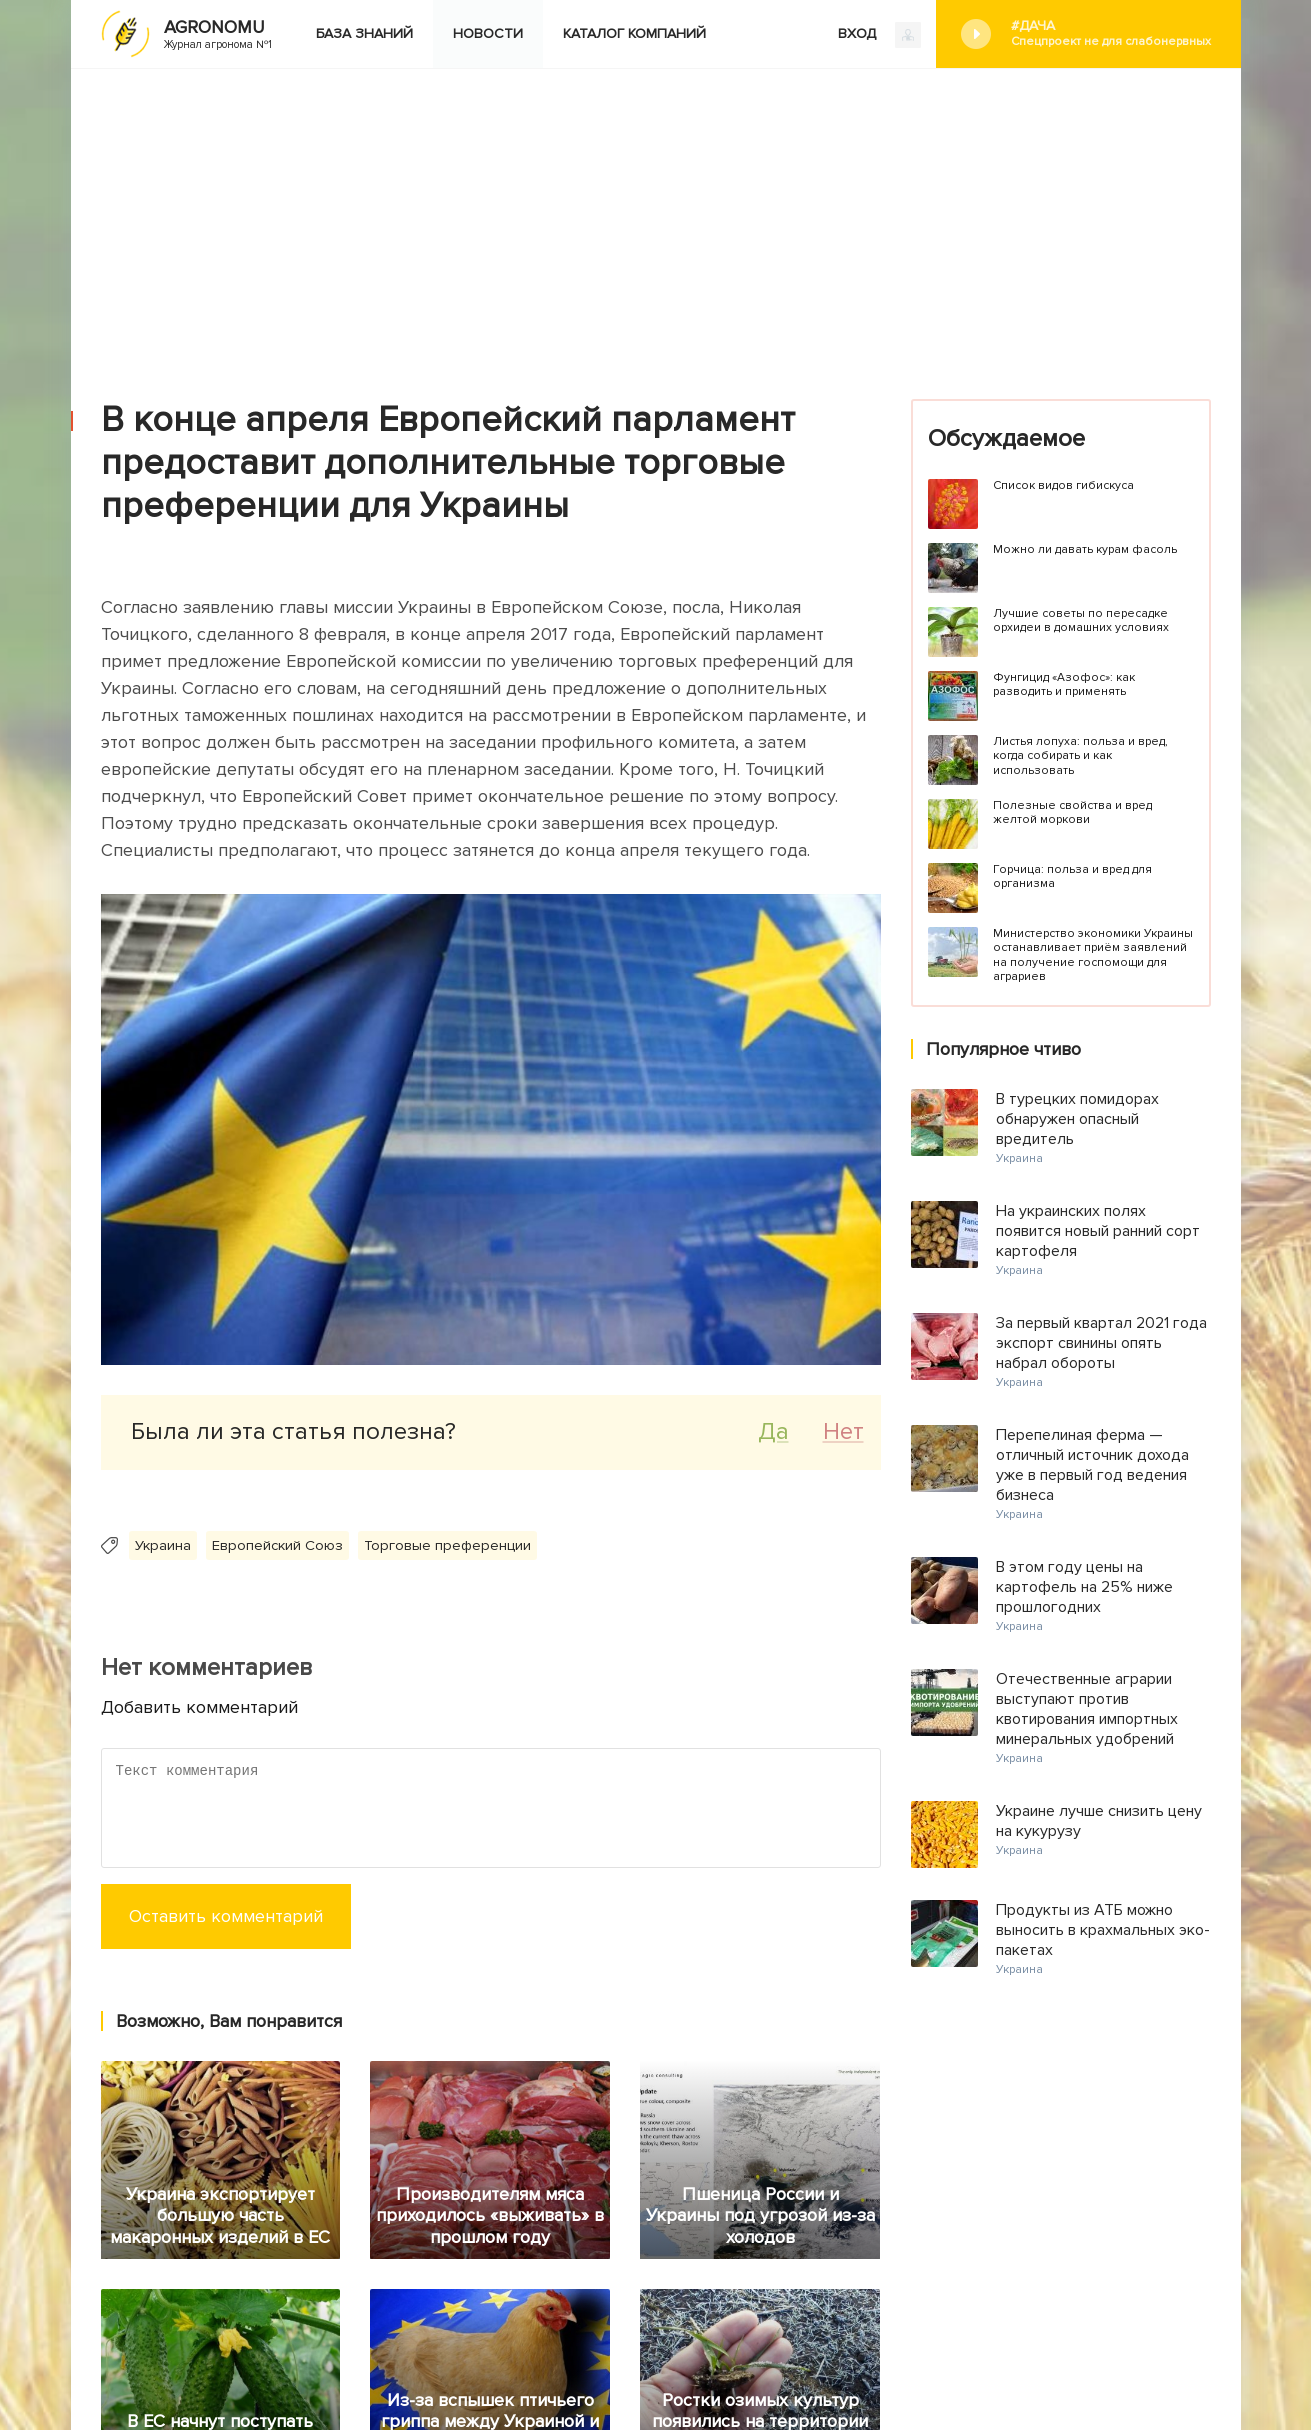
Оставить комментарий (226, 1916)
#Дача (1111, 33)
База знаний (364, 33)
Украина (163, 1545)
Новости (488, 33)
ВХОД (879, 35)
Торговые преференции (447, 1545)
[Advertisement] (656, 219)
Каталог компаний (634, 33)
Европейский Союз (277, 1545)
